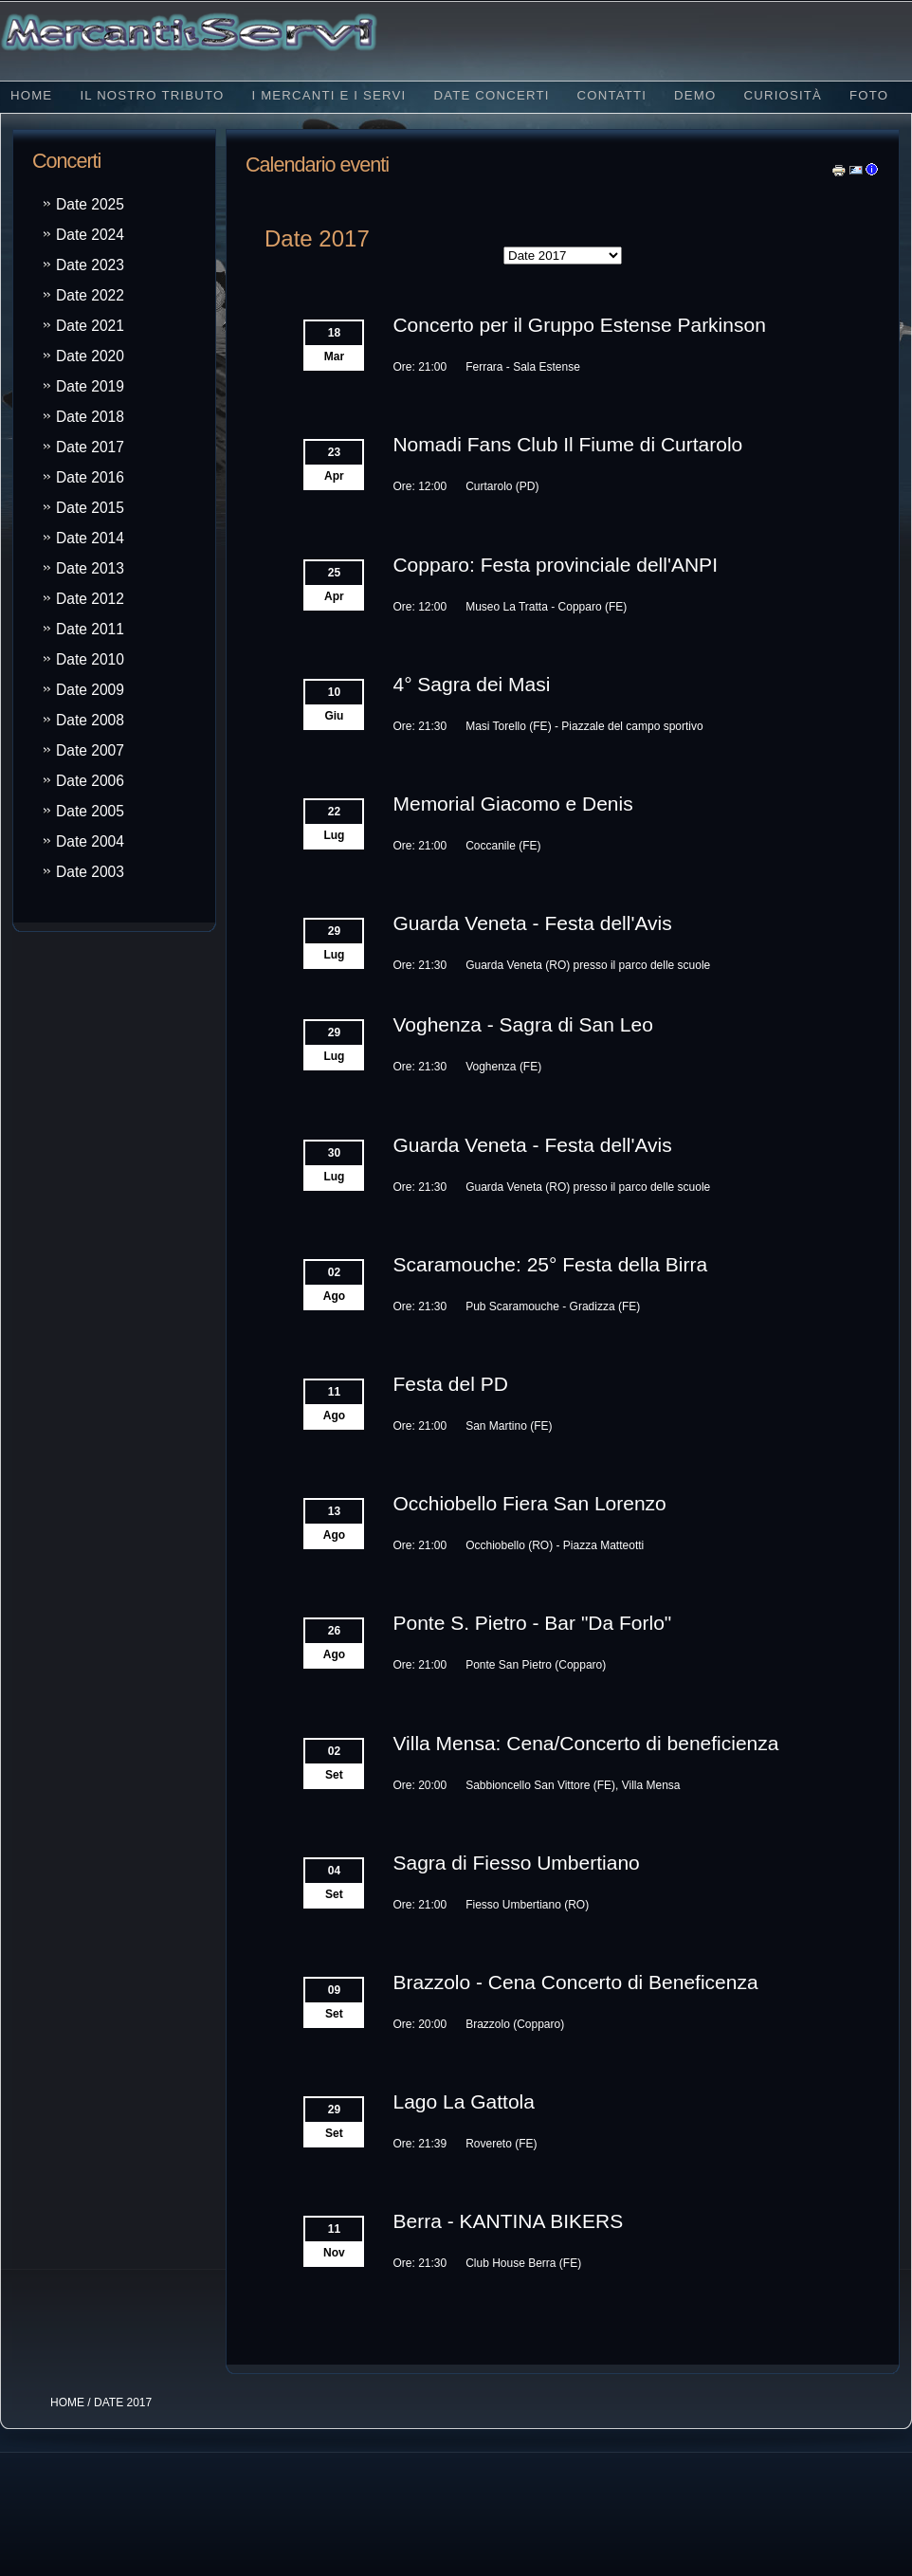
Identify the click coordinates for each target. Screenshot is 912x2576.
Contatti (612, 95)
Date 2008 (90, 720)
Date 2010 (90, 659)
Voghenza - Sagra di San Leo (522, 1024)
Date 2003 (90, 872)
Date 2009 (90, 690)
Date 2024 (90, 235)
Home (31, 95)
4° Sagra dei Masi (471, 684)
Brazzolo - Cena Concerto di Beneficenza (574, 1982)
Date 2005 (90, 811)
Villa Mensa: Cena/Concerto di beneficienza (585, 1743)
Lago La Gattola (463, 2101)
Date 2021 (90, 326)
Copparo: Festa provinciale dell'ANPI (555, 564)
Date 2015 (90, 508)
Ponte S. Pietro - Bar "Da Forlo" (531, 1623)
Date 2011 (90, 629)
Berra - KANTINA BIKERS (507, 2221)
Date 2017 (90, 447)
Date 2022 (90, 295)
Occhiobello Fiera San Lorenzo (529, 1503)
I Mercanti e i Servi (328, 95)
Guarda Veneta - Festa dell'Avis (531, 923)
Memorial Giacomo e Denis (512, 803)
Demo (695, 95)
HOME (67, 2402)
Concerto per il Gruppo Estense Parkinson (578, 325)
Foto (868, 95)
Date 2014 (90, 538)
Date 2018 (90, 417)
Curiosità (782, 95)
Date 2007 (90, 750)
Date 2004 (90, 841)
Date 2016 (90, 477)
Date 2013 (90, 568)
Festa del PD (449, 1384)
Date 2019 (90, 386)
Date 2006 (90, 781)
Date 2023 (90, 265)
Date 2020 (90, 356)
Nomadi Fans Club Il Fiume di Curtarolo (567, 444)
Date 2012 (90, 599)
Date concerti (491, 95)
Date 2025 (90, 204)
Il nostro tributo (152, 95)
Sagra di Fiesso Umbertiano (515, 1862)
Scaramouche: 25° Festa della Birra (549, 1264)
